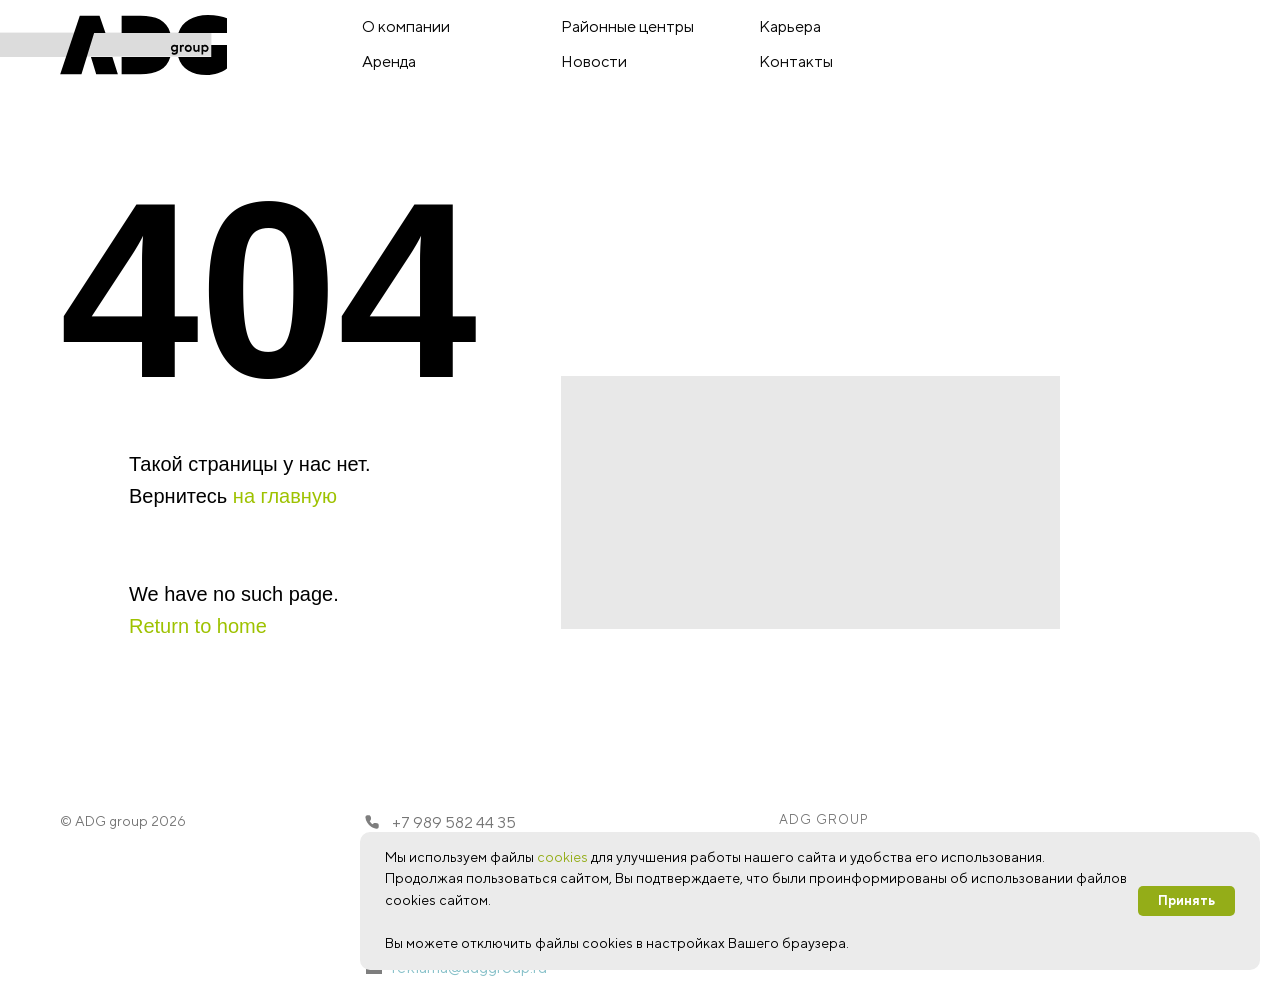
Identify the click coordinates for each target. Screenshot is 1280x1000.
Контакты (796, 61)
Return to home (198, 626)
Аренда (389, 61)
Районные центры (627, 26)
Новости (594, 61)
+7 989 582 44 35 (454, 822)
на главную (285, 496)
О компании (406, 26)
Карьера (790, 26)
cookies (562, 857)
